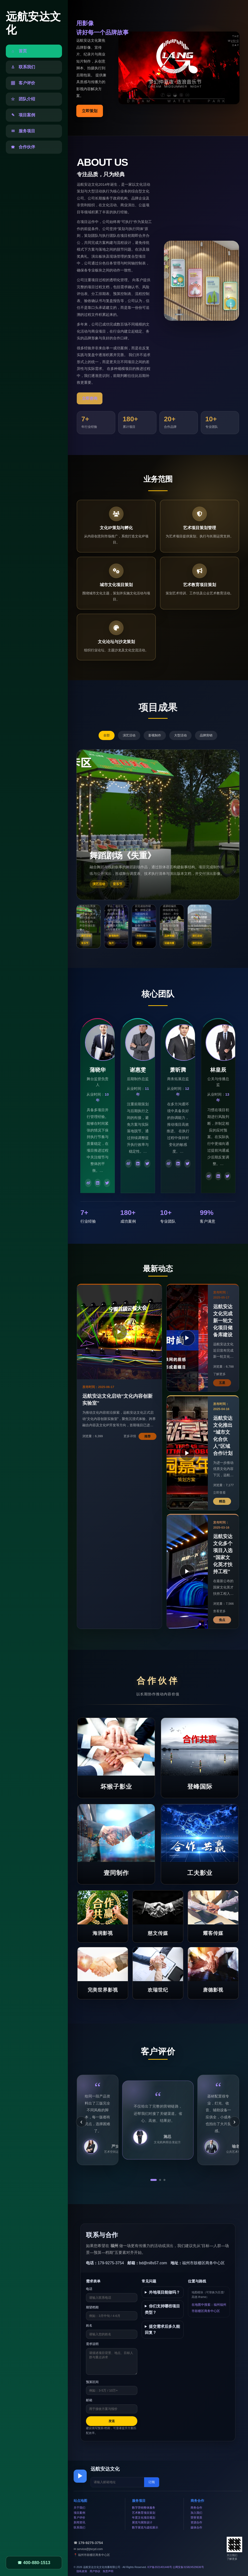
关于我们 (79, 2507)
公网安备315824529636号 (188, 2567)
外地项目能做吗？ (164, 2292)
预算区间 (92, 2382)
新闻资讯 (79, 2522)
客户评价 (79, 2517)
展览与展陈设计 (142, 2522)
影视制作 (154, 735)
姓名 (89, 2325)
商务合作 (196, 2507)
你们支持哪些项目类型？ (162, 2309)
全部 (106, 735)
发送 (111, 2421)
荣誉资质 (196, 2517)
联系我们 (79, 2527)
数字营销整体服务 (143, 2507)
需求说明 (92, 2344)
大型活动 (180, 735)
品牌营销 (206, 735)
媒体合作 (196, 2527)
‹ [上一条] (81, 2121)
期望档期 (92, 2307)
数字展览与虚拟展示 (145, 2527)
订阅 (151, 2482)
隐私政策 (82, 2571)
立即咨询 (89, 398)
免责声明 (108, 2571)
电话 (89, 2289)
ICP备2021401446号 (159, 2567)
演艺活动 (129, 735)
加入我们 (196, 2512)
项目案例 (79, 2512)
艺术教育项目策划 (143, 2512)
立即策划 (89, 111)
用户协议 (95, 2571)
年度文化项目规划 (143, 2517)
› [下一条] (234, 2121)
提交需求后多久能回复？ (162, 2329)
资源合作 (196, 2522)
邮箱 (89, 2400)
